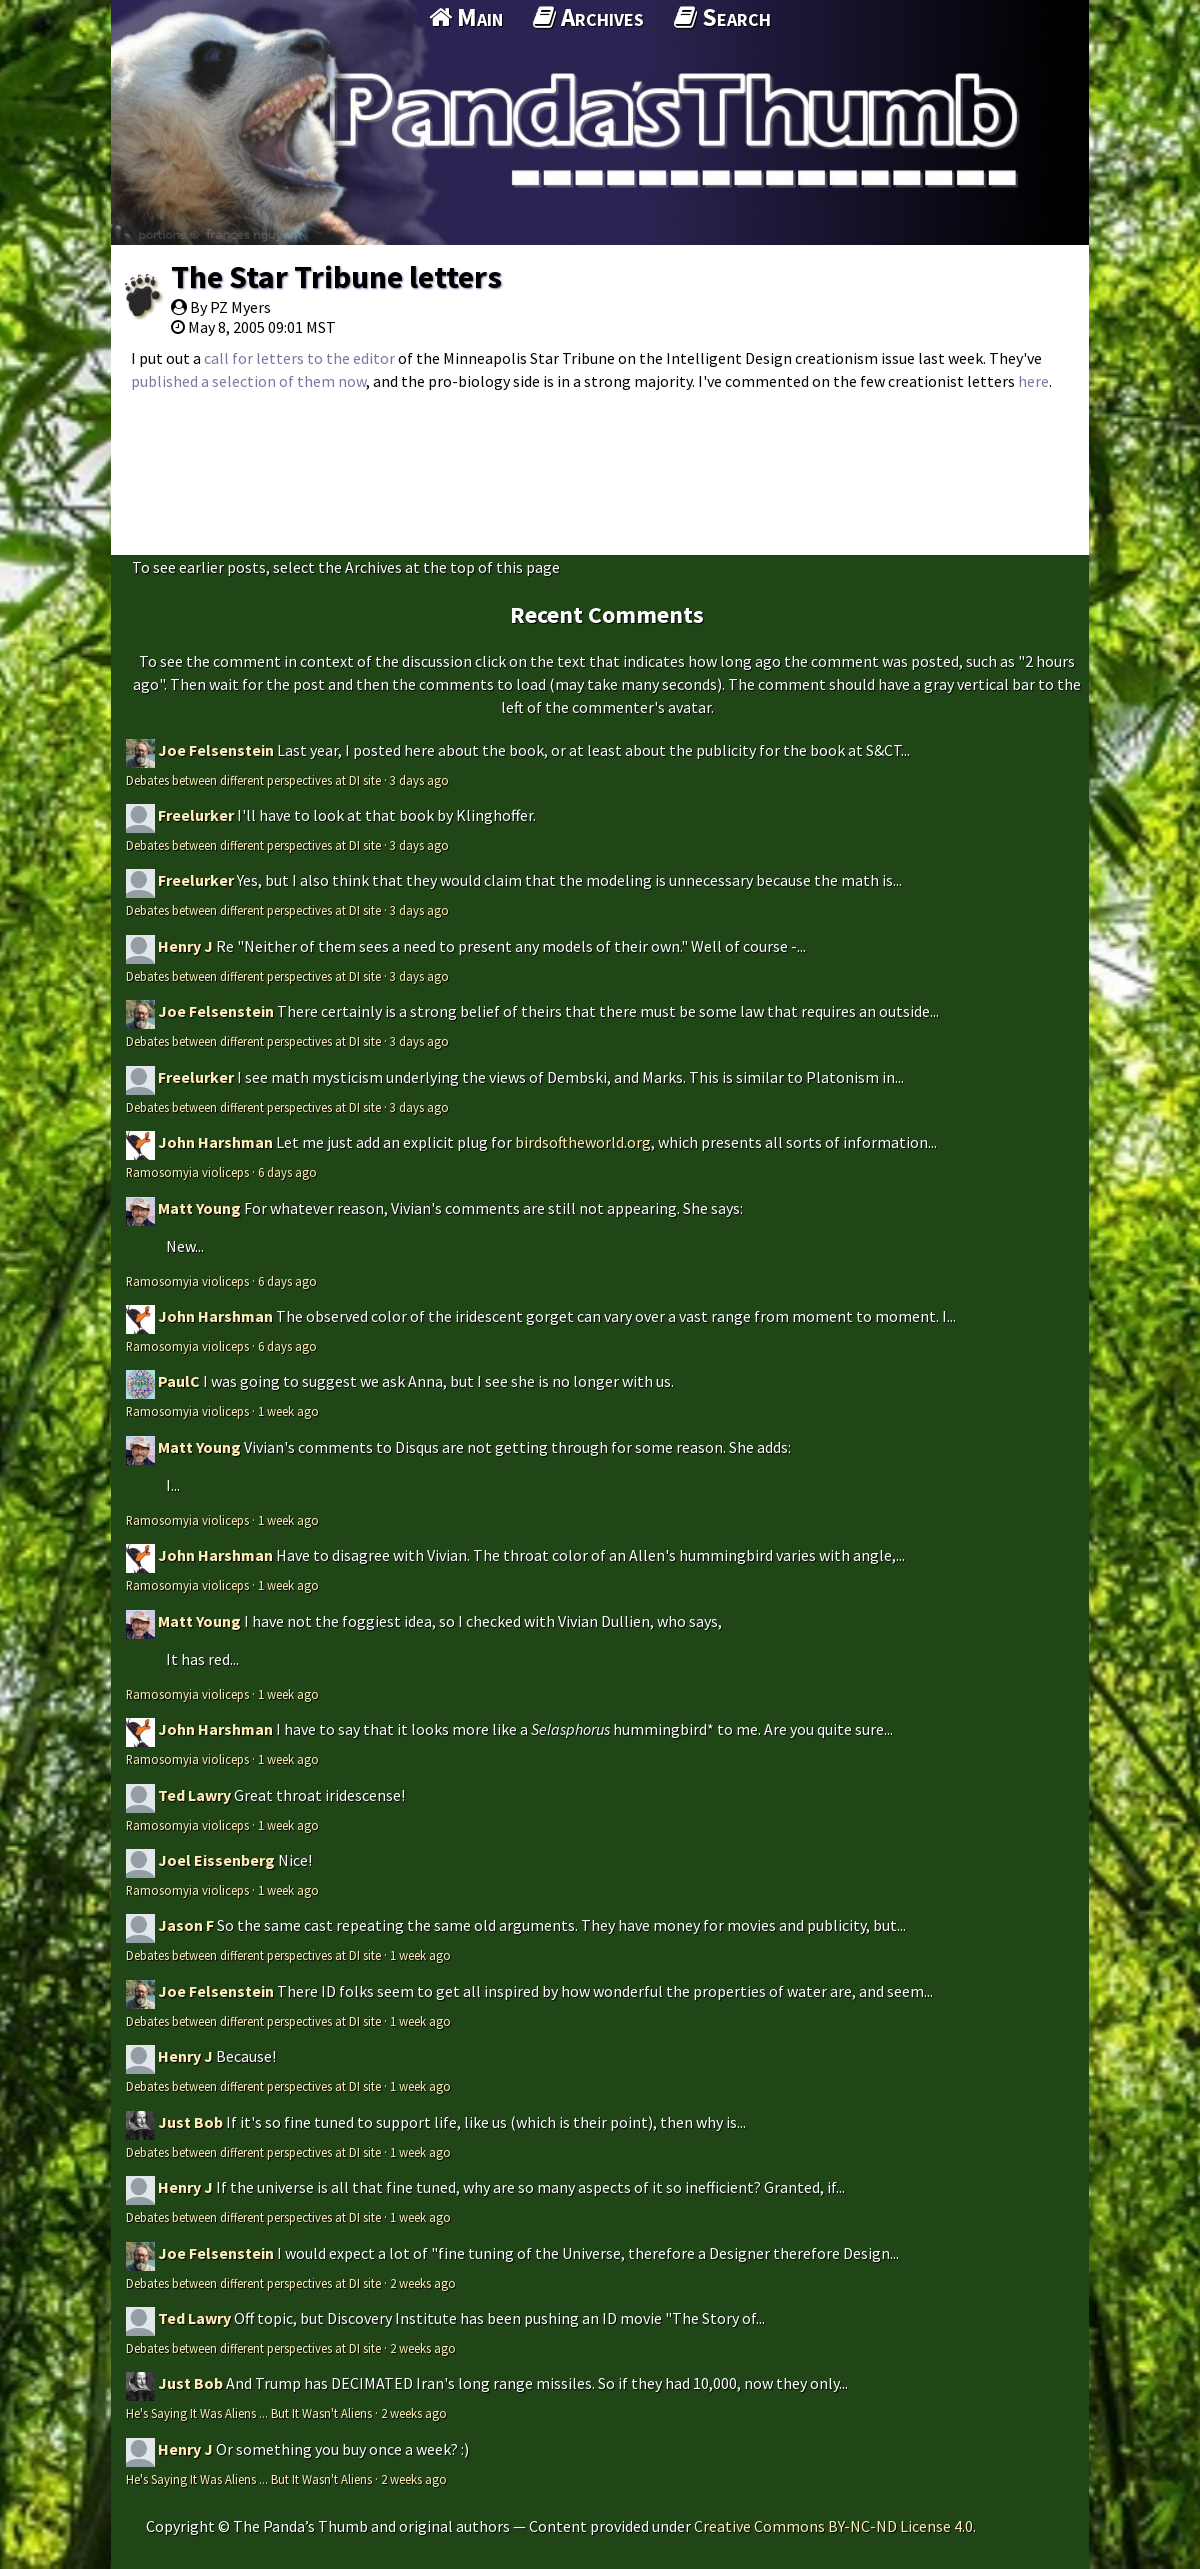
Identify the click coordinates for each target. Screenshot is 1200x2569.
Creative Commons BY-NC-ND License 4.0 (833, 2526)
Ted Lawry (194, 1795)
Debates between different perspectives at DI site (253, 780)
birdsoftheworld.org (583, 1142)
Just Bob (190, 2122)
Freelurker (196, 815)
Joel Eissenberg (216, 1860)
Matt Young (199, 1208)
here (1033, 381)
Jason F (186, 1925)
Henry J (185, 946)
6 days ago (287, 1172)
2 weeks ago (423, 2283)
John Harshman (215, 1142)
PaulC (179, 1381)
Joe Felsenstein (216, 750)
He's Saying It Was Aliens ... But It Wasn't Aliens (249, 2413)
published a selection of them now (248, 381)
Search (722, 17)
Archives (588, 17)
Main (466, 17)
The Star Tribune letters (336, 277)
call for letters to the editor (299, 358)
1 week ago (288, 1411)
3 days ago (419, 780)
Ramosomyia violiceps (187, 1172)
